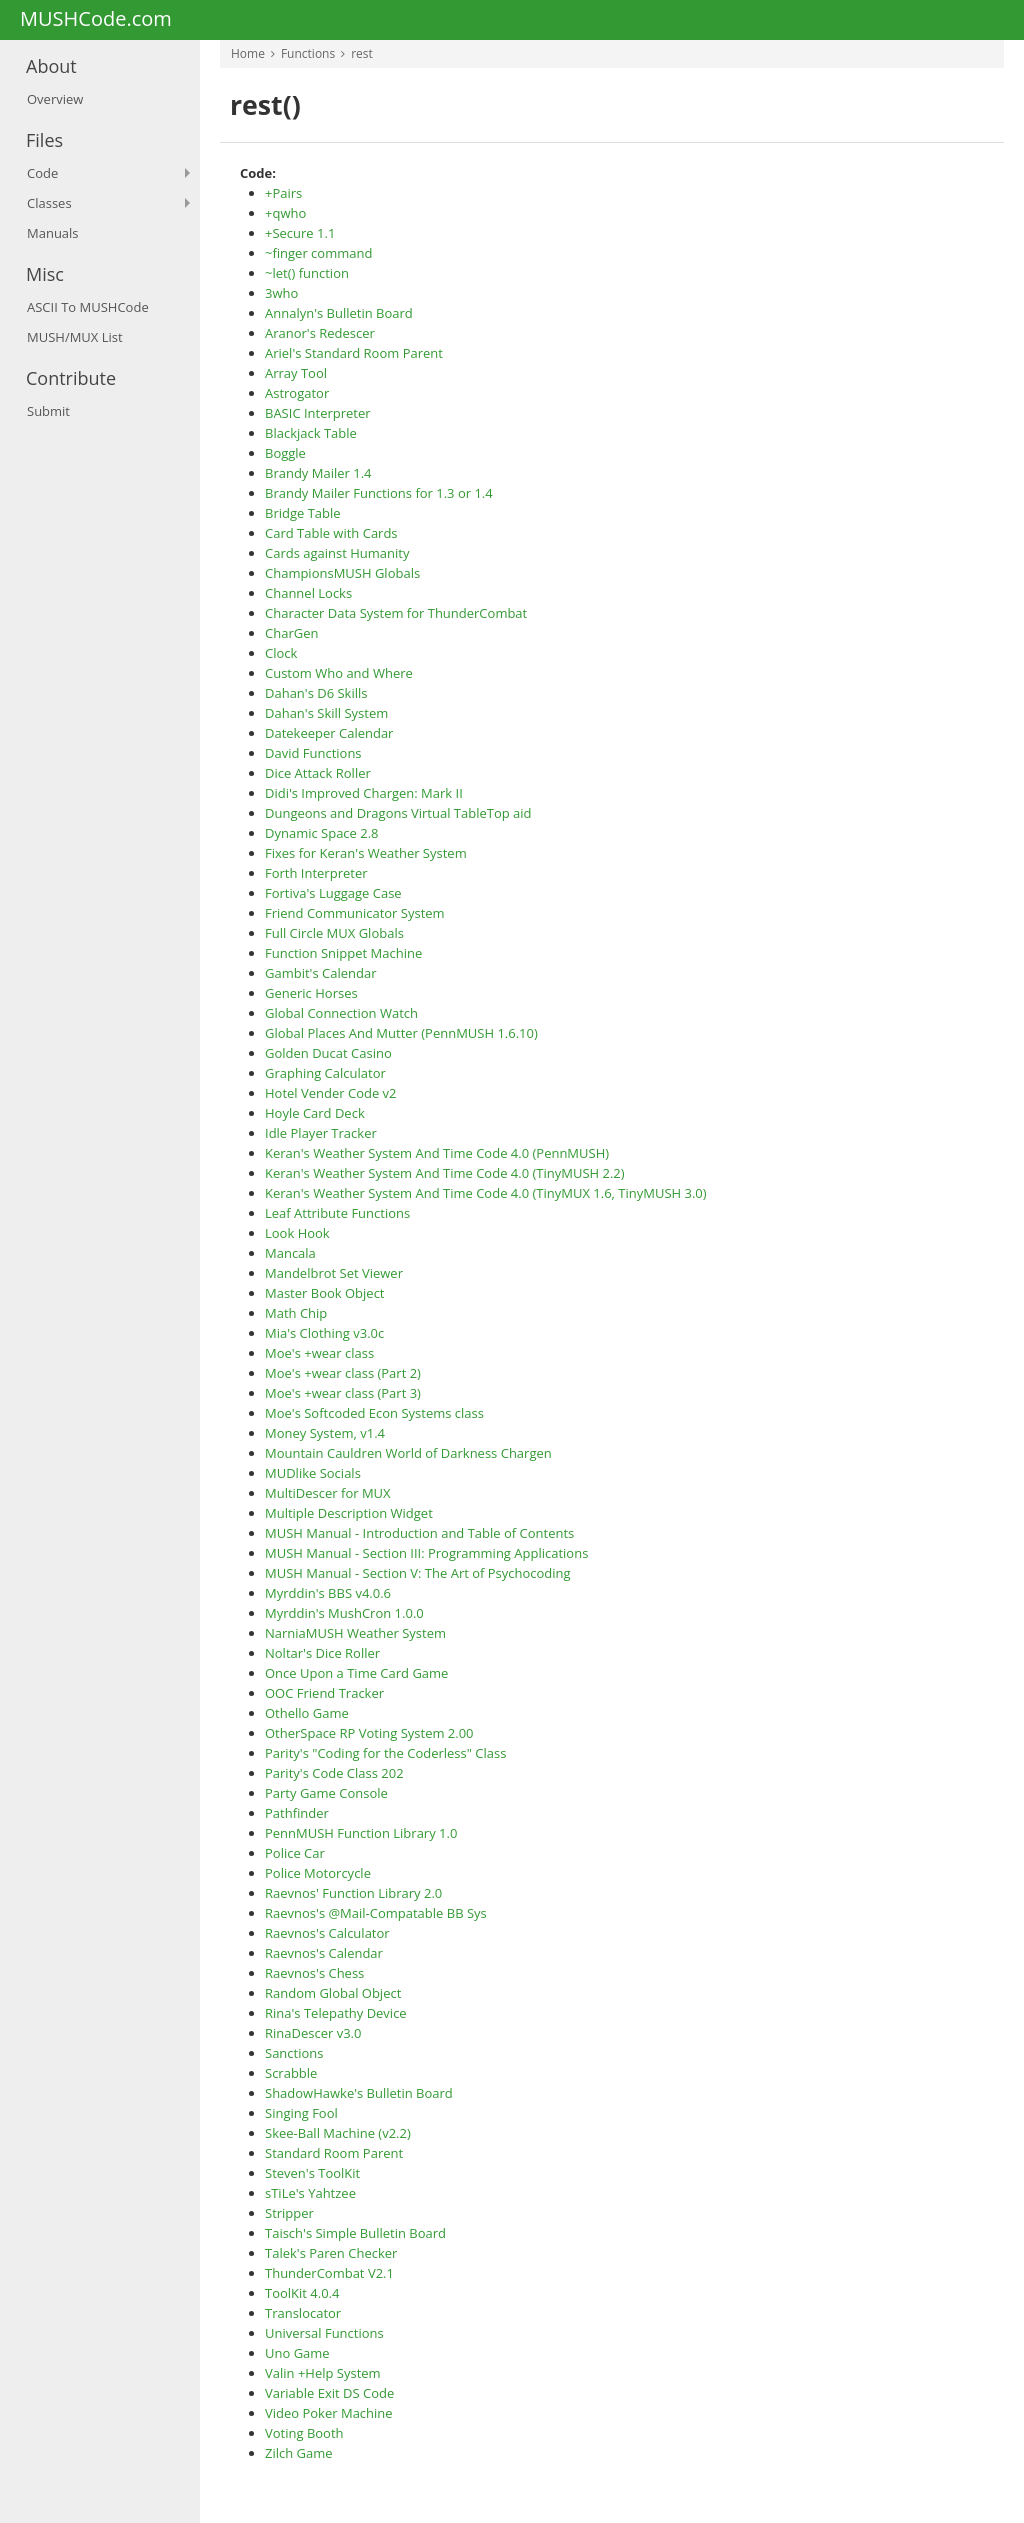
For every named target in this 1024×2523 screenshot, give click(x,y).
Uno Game (297, 2353)
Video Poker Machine (329, 2413)
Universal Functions (324, 2333)
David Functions (313, 753)
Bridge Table (303, 513)
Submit (48, 411)
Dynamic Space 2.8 (322, 833)
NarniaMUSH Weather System (355, 1633)
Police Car (295, 1853)
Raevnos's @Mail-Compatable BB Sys (376, 1913)
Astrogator (297, 393)
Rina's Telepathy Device (336, 2013)
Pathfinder (297, 1813)
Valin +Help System (323, 2373)
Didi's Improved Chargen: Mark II (364, 793)
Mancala (290, 1253)
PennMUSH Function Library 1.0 (361, 1833)
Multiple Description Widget (349, 1513)
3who (281, 293)
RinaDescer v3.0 (313, 2033)
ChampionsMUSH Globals (342, 573)
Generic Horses (311, 993)
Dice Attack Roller (318, 773)
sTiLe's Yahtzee (310, 2193)
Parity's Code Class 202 (334, 1773)
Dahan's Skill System (326, 713)
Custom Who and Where (339, 673)
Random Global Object (333, 1993)
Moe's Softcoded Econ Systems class (374, 1413)
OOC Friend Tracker (324, 1693)
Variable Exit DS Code (329, 2393)
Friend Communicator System (355, 913)
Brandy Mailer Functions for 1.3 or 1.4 (379, 493)
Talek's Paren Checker (331, 2253)
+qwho (285, 213)
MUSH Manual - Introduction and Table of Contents (419, 1533)
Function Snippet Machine (343, 953)
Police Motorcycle (318, 1873)
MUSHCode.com (96, 20)
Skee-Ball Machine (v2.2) (338, 2133)
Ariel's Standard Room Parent (354, 353)
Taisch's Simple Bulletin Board (355, 2233)
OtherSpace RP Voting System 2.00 (369, 1733)
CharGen (291, 633)
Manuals (53, 233)
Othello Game (307, 1713)
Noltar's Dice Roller (322, 1653)
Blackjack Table (311, 433)
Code (42, 173)
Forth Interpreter (316, 873)
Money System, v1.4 (325, 1433)
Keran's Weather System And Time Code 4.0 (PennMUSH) (437, 1153)
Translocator (303, 2313)
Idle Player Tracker (321, 1133)
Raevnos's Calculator (327, 1933)
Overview (55, 99)
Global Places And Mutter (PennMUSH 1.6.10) (401, 1033)
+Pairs (283, 193)
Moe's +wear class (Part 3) (343, 1393)
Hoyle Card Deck (315, 1113)
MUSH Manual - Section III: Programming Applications (426, 1553)
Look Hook (297, 1233)
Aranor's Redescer (320, 333)
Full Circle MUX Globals (334, 933)
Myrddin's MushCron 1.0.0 (344, 1613)
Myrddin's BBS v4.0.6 (328, 1593)
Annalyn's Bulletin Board (339, 313)
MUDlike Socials (313, 1473)
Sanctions (294, 2053)
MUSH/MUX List (75, 337)
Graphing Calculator (325, 1073)
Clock (281, 653)
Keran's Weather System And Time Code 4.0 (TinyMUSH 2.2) (445, 1173)
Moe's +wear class (319, 1353)
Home (248, 53)
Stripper (289, 2213)
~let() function (307, 273)
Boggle (285, 453)
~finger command (318, 253)
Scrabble (291, 2073)
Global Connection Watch (341, 1013)
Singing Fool (301, 2113)
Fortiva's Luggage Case (333, 893)
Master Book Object (325, 1293)
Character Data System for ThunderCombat (396, 613)
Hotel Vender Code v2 (331, 1093)
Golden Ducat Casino (328, 1053)
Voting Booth (304, 2433)
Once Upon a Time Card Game (356, 1673)
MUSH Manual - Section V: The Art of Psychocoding (418, 1573)
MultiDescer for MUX (328, 1493)
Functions (308, 53)
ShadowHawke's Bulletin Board (359, 2093)
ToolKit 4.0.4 (302, 2293)
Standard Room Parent (334, 2153)
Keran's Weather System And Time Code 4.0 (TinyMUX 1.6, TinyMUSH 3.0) (486, 1193)
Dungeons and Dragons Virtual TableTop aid (398, 813)
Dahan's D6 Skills (316, 693)
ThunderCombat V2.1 (329, 2273)
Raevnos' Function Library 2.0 (353, 1893)
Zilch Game (299, 2453)
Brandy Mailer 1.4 (318, 473)
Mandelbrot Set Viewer (334, 1273)
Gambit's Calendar (320, 973)
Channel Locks (308, 593)
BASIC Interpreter (318, 413)
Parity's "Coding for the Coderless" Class (385, 1753)
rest (362, 53)
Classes (49, 203)
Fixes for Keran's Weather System (366, 853)
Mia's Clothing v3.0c (324, 1333)
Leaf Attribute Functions (337, 1213)
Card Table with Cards (331, 533)
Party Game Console (326, 1793)
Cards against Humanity (337, 553)
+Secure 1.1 (300, 233)
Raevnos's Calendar (324, 1953)
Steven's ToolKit (312, 2173)
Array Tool (296, 373)
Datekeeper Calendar (329, 733)
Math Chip (296, 1313)
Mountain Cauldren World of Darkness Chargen (408, 1453)
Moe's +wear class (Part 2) (343, 1373)
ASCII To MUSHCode (88, 307)
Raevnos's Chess (314, 1973)
